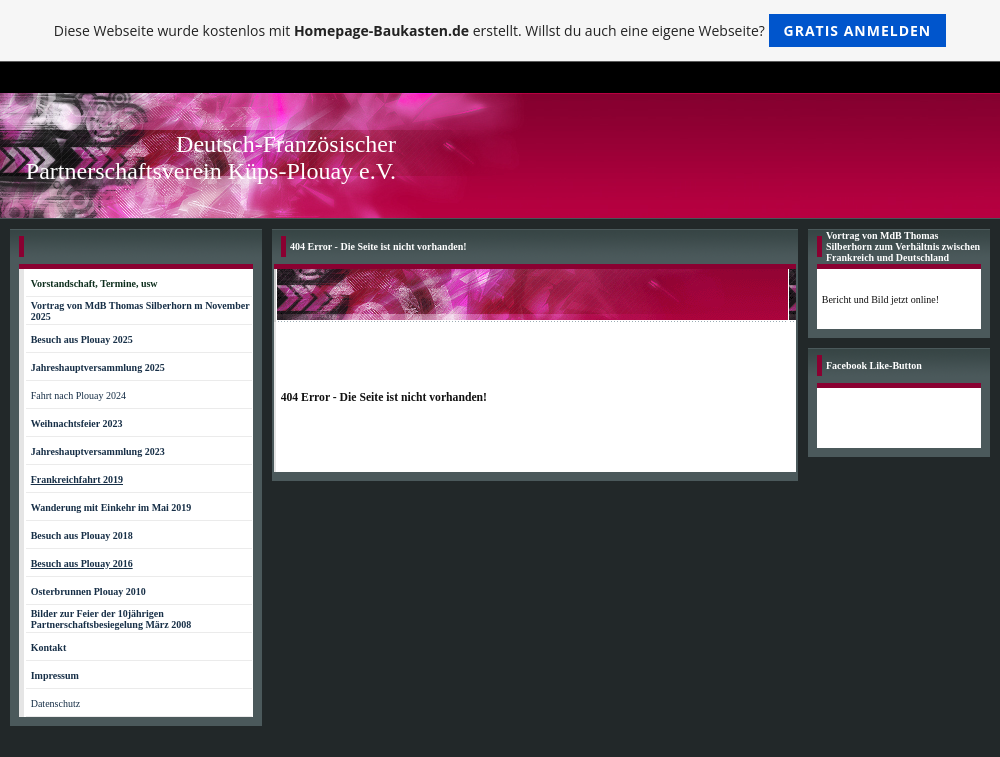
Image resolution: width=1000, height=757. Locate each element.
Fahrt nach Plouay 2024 (78, 395)
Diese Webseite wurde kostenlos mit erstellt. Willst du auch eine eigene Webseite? (500, 30)
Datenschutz (55, 703)
